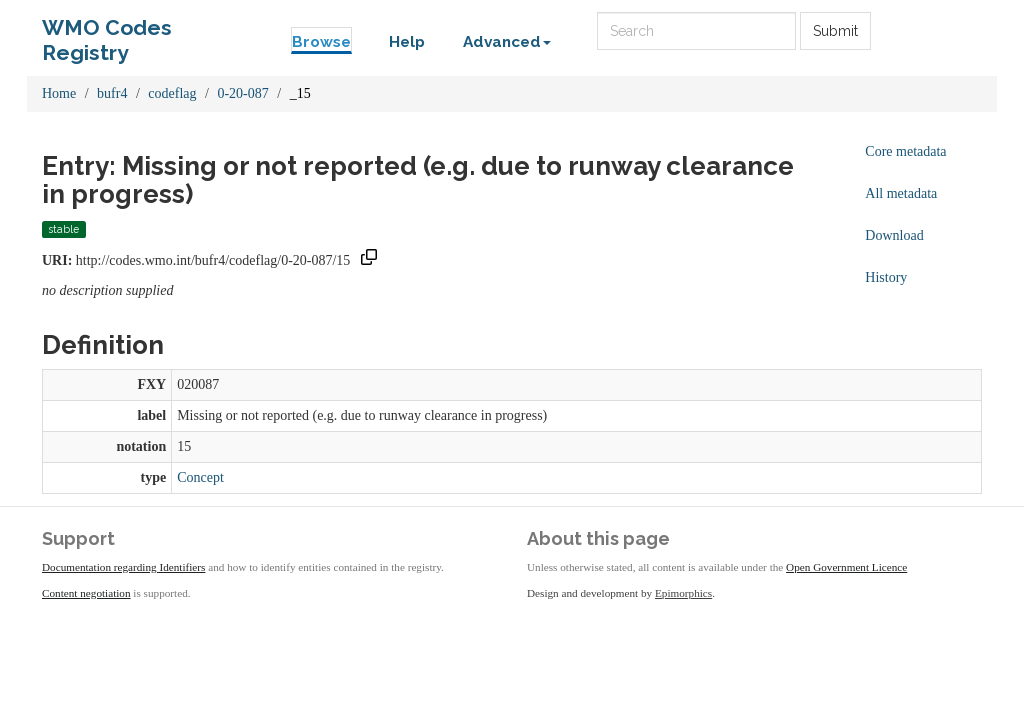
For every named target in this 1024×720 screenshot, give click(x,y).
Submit (835, 31)
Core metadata (905, 151)
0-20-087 (242, 93)
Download (894, 235)
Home (59, 93)
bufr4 (112, 93)
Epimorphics (683, 593)
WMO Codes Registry (107, 32)
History (886, 277)
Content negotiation (86, 593)
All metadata (901, 193)
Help (407, 42)
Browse (321, 42)
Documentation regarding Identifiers (123, 567)
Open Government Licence (846, 567)
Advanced (507, 42)
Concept (200, 477)
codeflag (172, 93)
